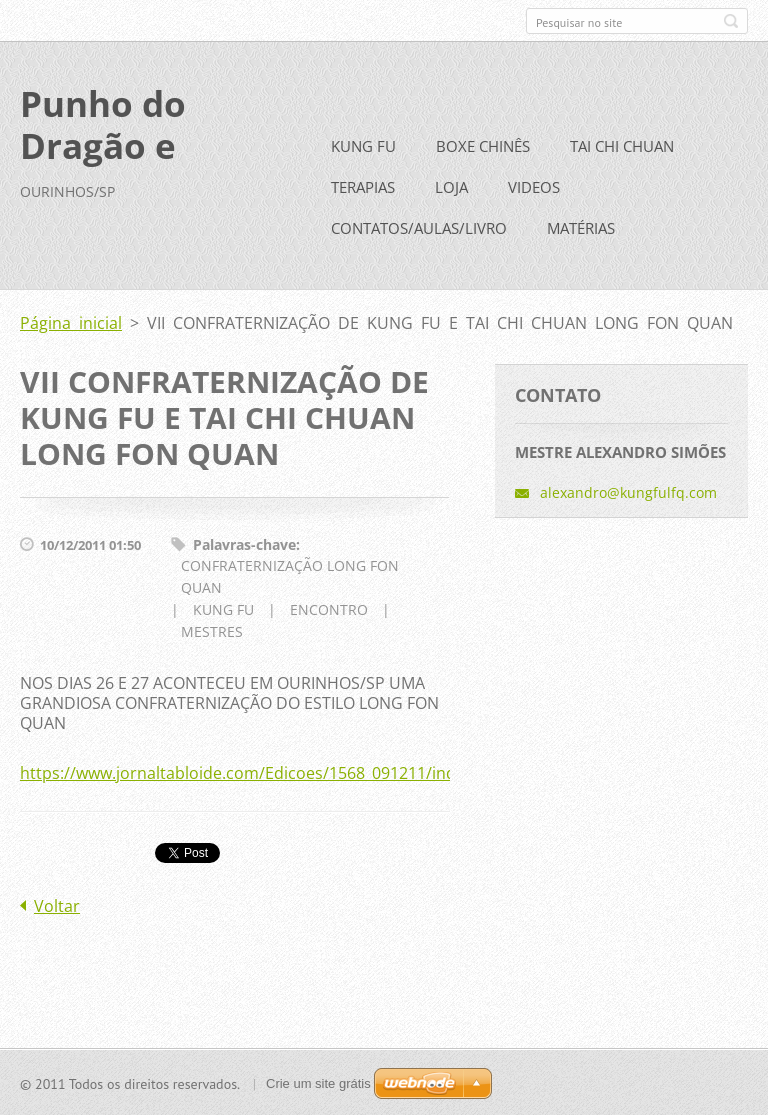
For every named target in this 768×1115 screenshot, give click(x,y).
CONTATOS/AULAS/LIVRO (419, 227)
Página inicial (71, 322)
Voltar (57, 905)
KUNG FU (363, 145)
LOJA (451, 186)
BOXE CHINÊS (483, 145)
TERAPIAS (363, 186)
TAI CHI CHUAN (622, 145)
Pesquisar (731, 21)
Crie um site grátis (318, 1082)
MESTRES (212, 630)
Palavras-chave (244, 543)
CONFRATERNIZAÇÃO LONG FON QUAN (290, 575)
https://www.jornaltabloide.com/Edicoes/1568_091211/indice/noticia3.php (298, 772)
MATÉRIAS (581, 227)
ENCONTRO (329, 608)
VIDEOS (534, 186)
